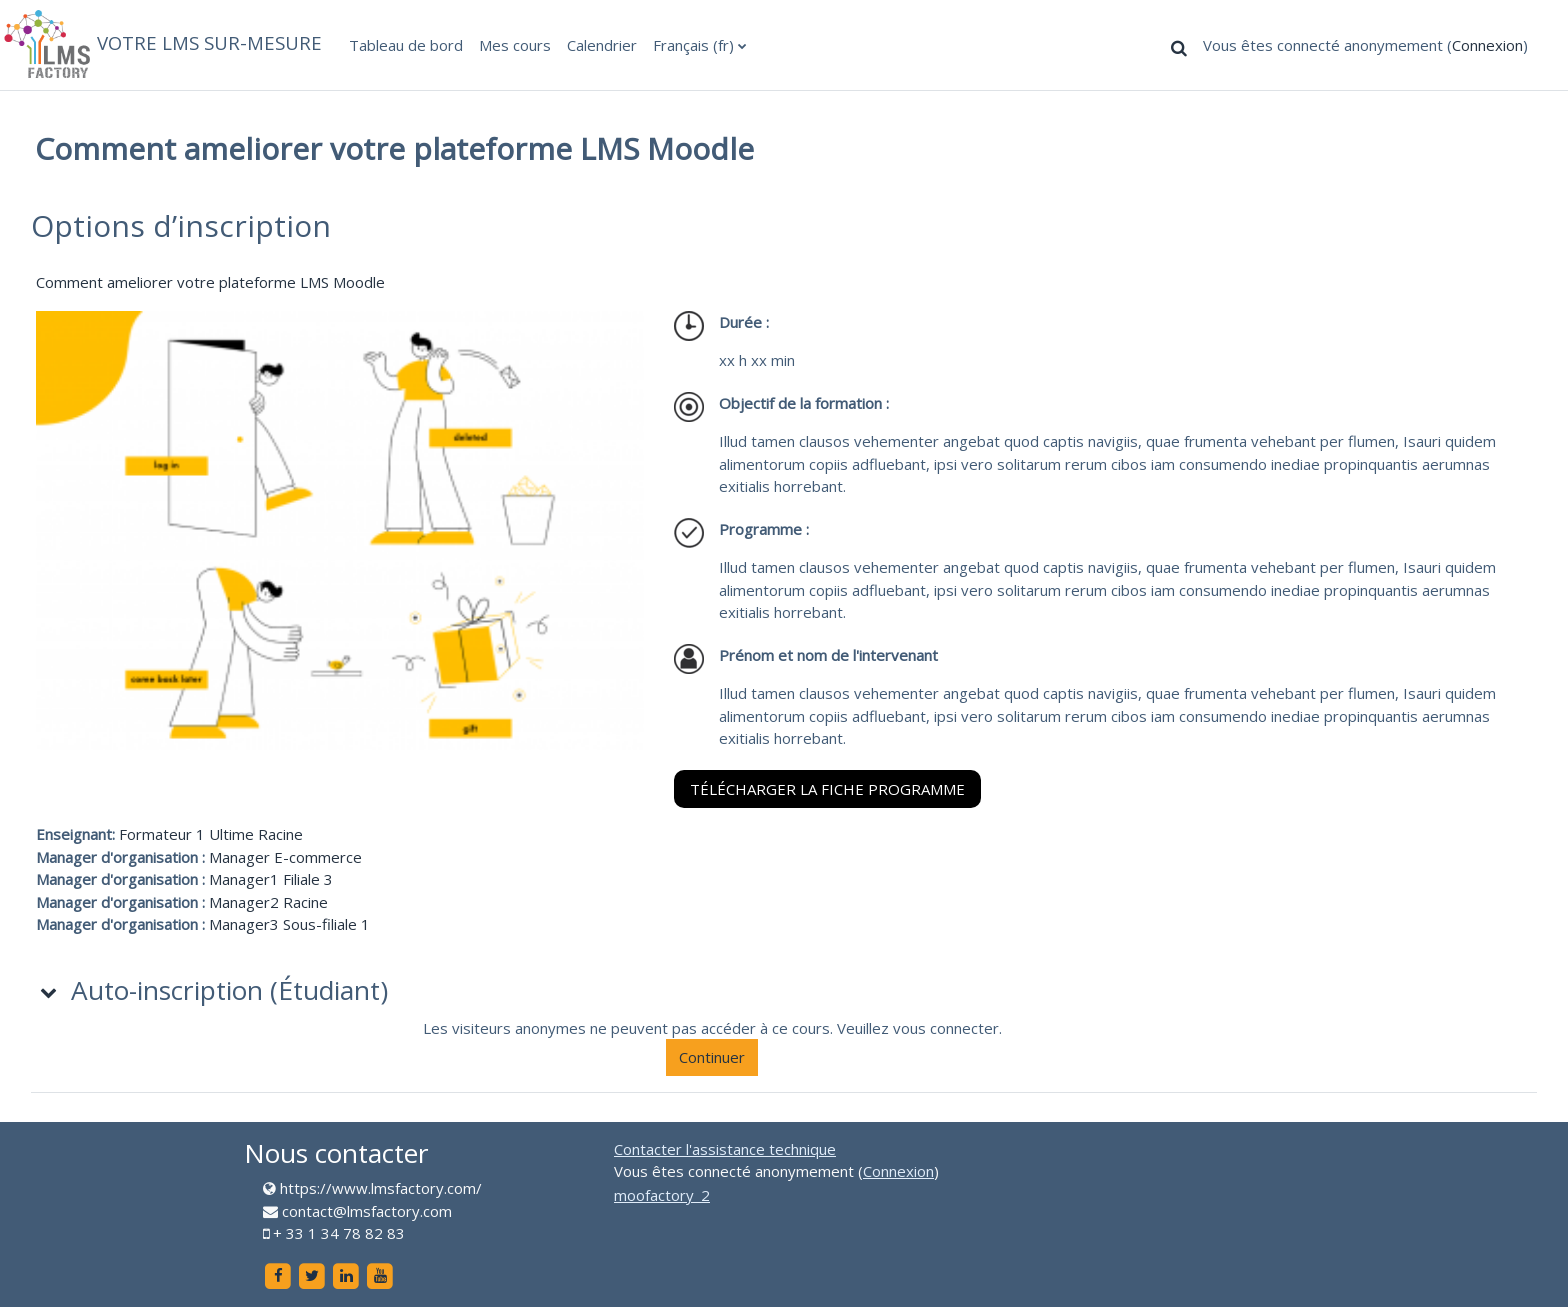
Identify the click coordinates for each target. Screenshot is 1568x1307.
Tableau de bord (406, 45)
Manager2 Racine (268, 902)
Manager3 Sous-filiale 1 (289, 924)
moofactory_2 (662, 1195)
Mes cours (515, 45)
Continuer (712, 1057)
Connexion (1487, 45)
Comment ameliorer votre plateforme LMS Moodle (210, 282)
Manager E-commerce (285, 857)
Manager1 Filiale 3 (271, 879)
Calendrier (602, 45)
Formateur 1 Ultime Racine (211, 834)
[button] (1179, 46)
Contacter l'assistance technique (725, 1149)
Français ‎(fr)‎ (693, 45)
